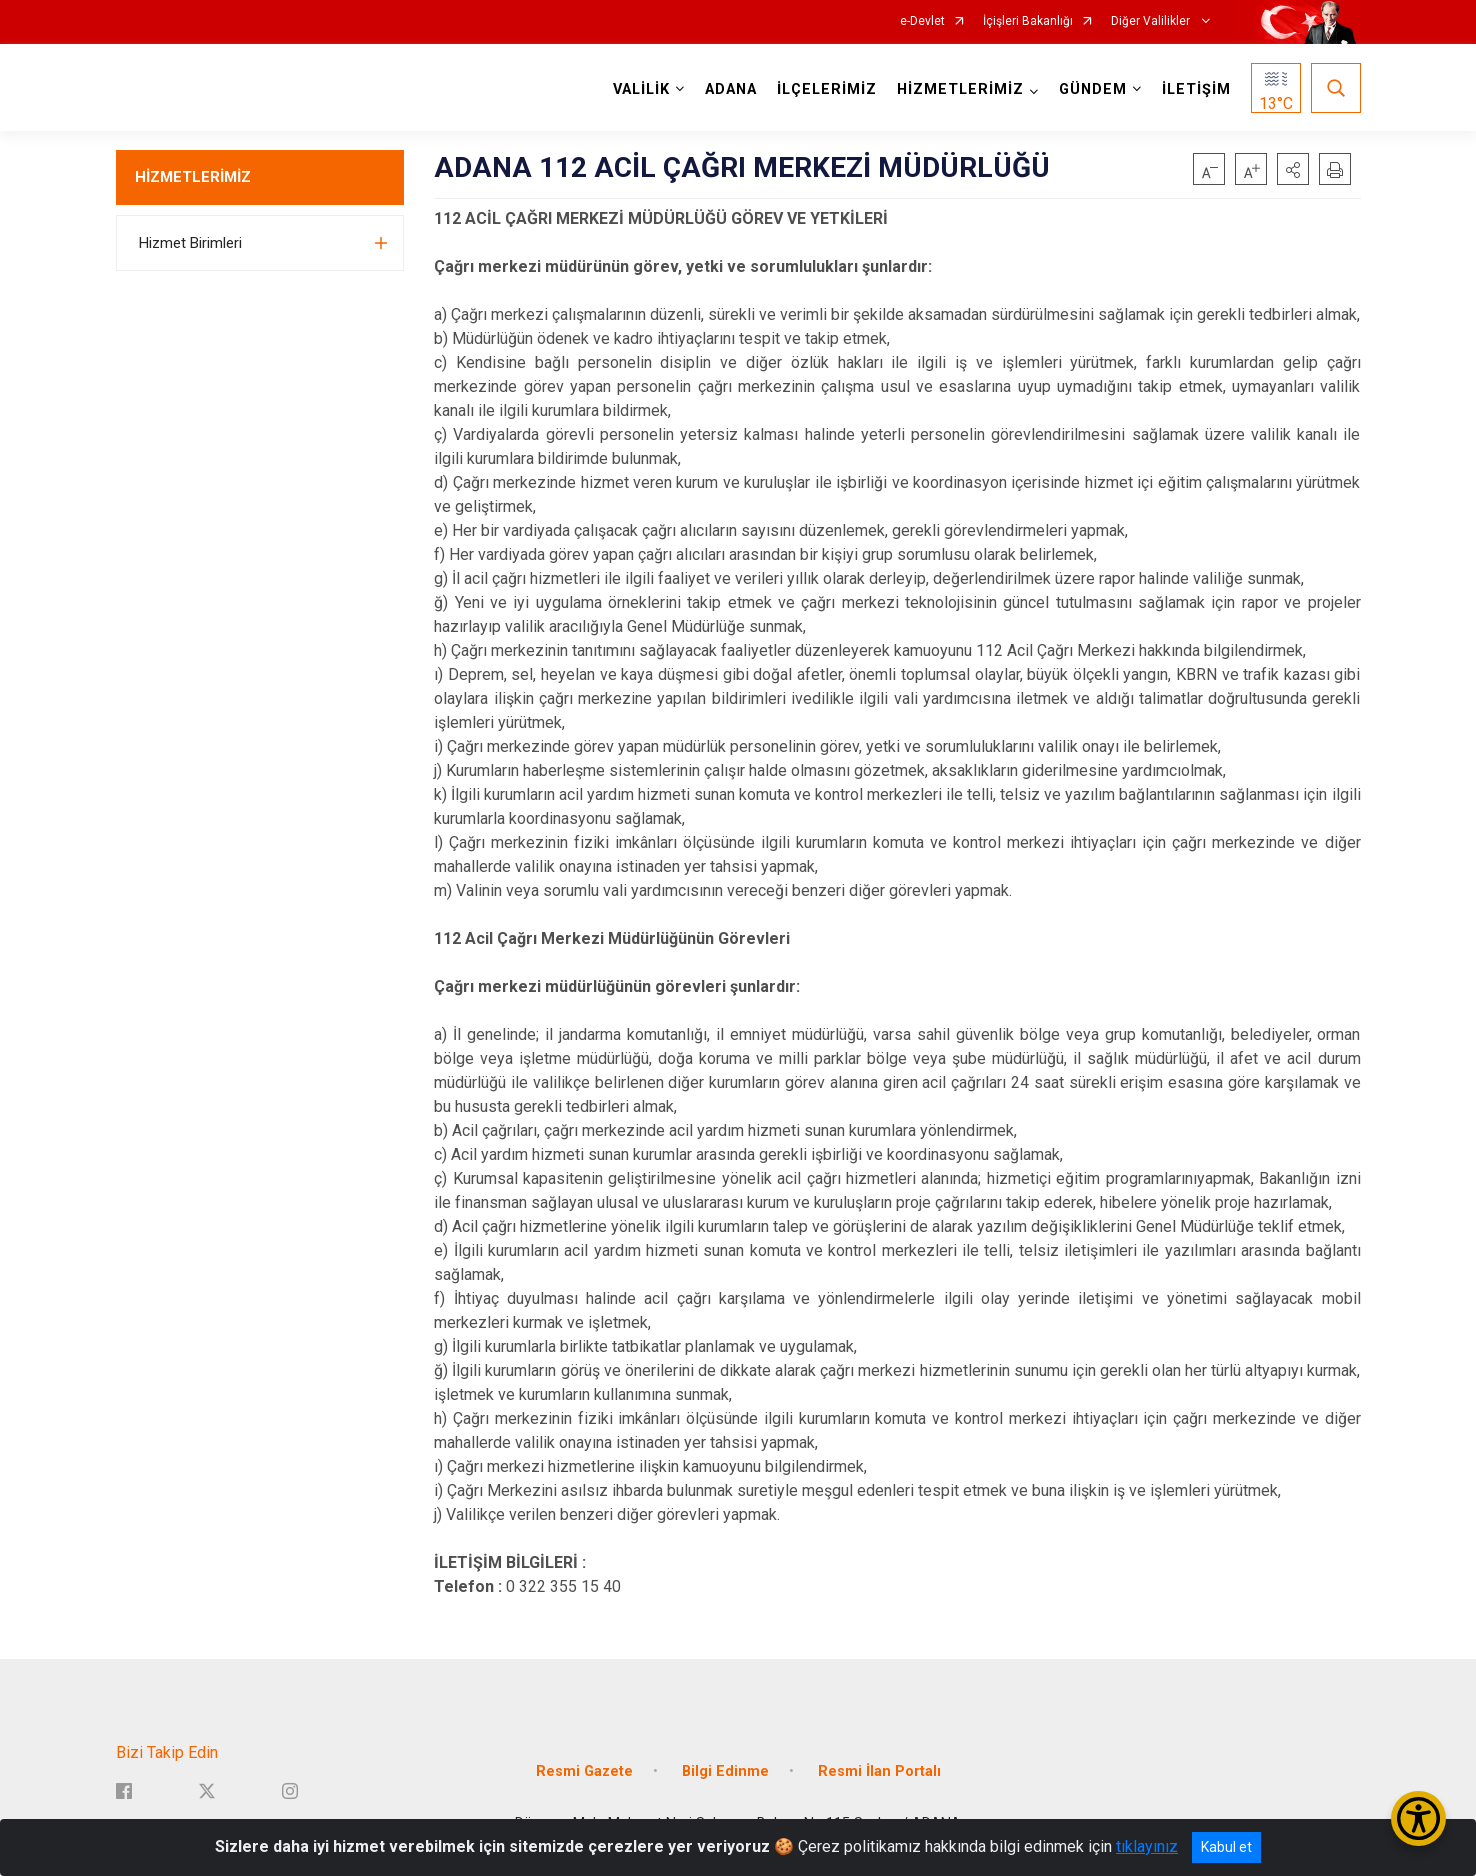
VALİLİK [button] (641, 89)
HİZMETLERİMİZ (193, 177)
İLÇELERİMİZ (827, 89)
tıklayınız (1147, 1846)
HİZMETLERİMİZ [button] (960, 89)
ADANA (731, 89)
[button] (1293, 169)
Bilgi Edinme (725, 1771)
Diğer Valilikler (1152, 21)
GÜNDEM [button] (1093, 89)
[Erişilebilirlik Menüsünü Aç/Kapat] (1418, 1818)
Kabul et (1226, 1847)
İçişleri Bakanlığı (1028, 21)
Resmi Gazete (584, 1771)
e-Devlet (922, 21)
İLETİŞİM (1196, 89)
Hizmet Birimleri (190, 243)
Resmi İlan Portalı (879, 1771)
